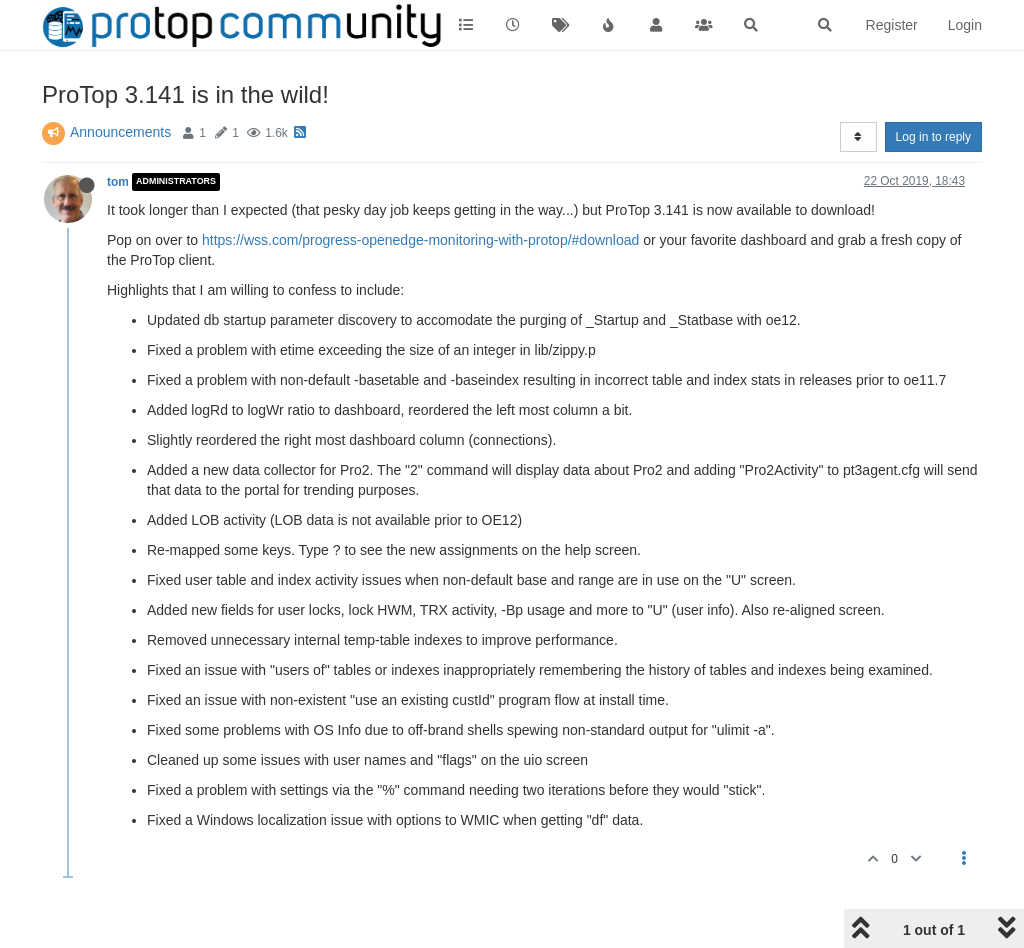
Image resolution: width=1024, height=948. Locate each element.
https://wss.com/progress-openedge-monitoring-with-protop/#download (420, 240)
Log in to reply (933, 137)
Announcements (120, 132)
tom (118, 182)
